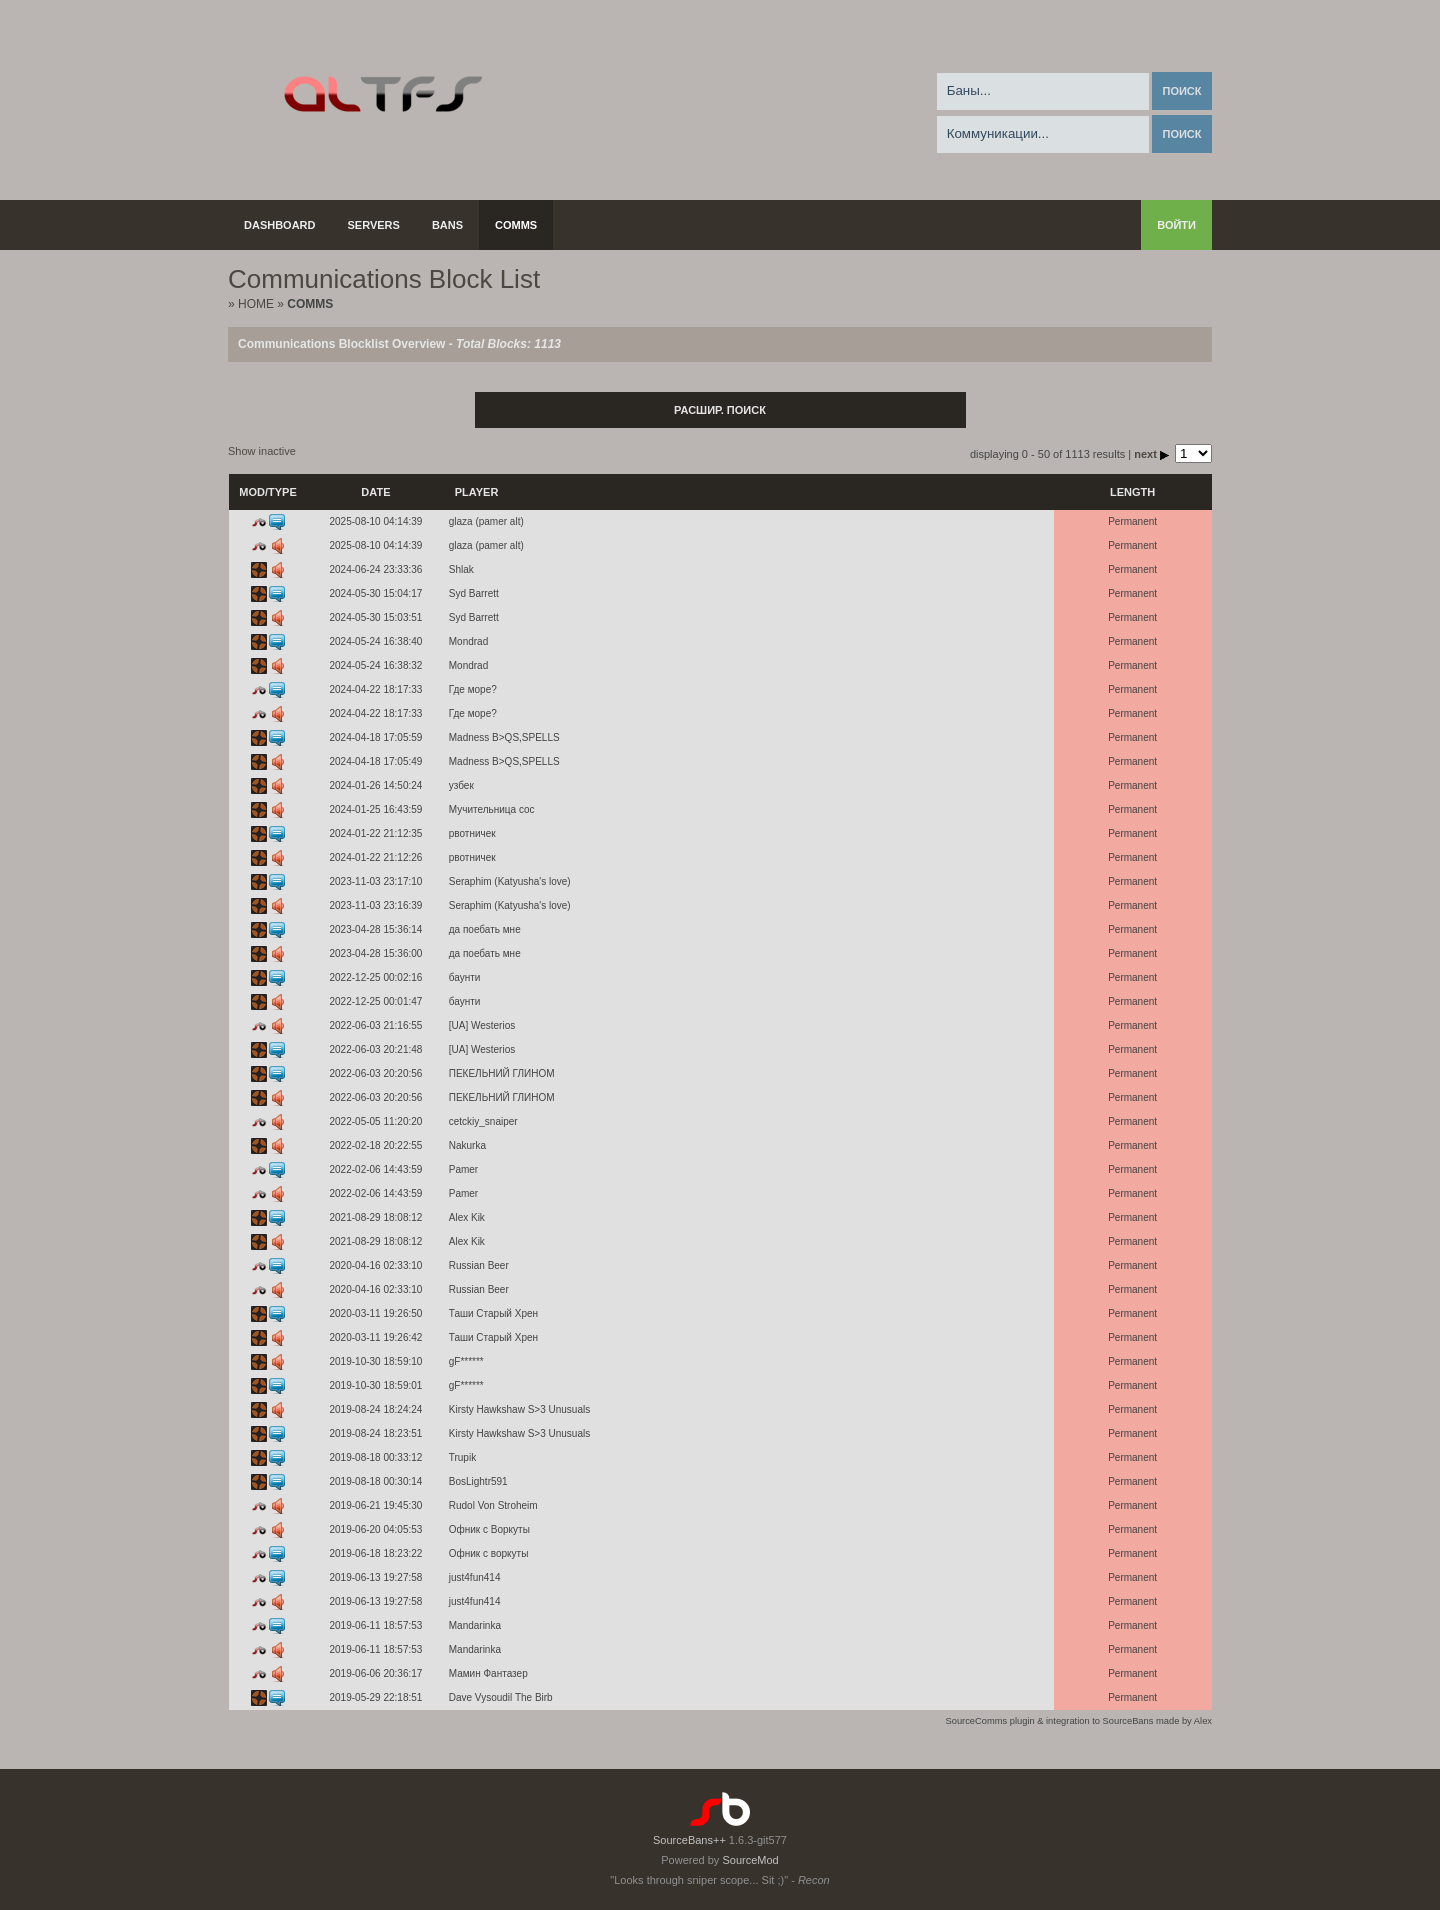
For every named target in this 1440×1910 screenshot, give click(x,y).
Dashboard (280, 225)
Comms (516, 225)
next (1153, 454)
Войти (1176, 225)
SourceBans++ (689, 1840)
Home (256, 304)
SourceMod (750, 1860)
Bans (447, 225)
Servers (374, 225)
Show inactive (262, 451)
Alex (1203, 1721)
